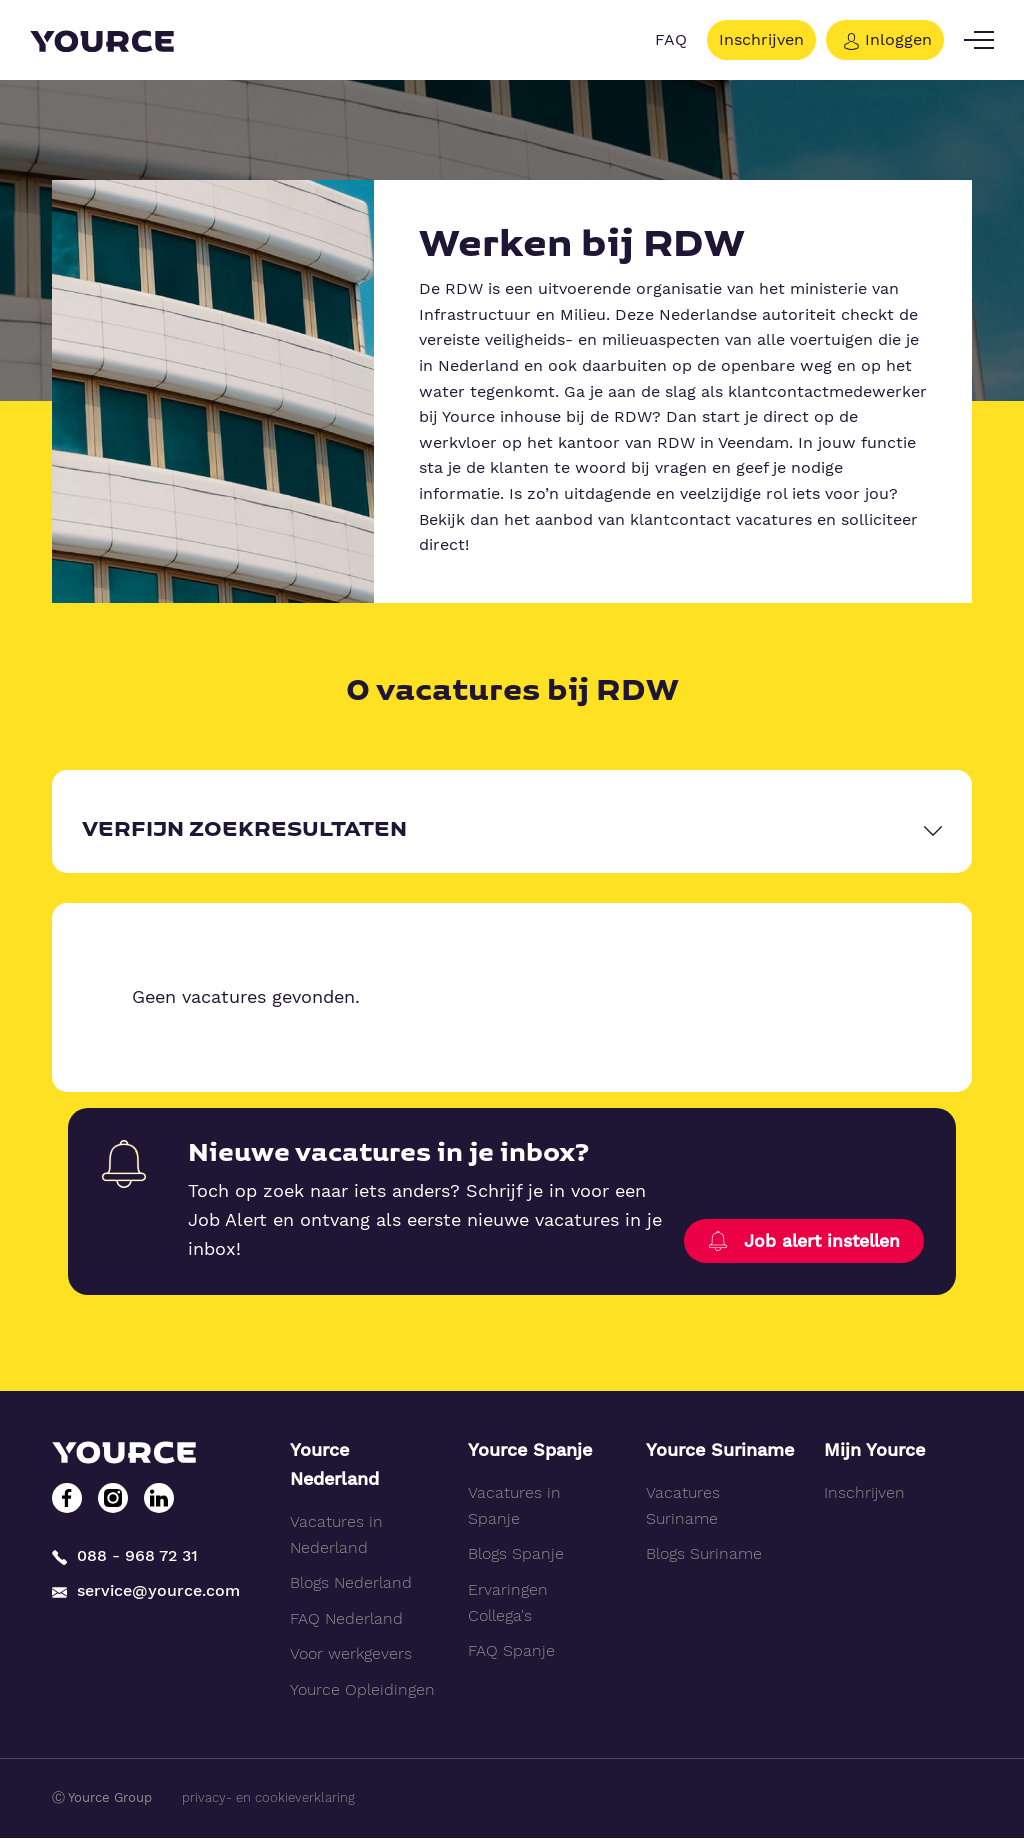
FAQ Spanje (511, 1650)
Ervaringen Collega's (508, 1602)
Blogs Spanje (516, 1554)
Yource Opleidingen (362, 1689)
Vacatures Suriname (683, 1506)
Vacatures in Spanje (514, 1506)
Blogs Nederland (351, 1582)
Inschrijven (761, 39)
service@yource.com (146, 1588)
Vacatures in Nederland (336, 1534)
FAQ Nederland (346, 1618)
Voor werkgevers (351, 1654)
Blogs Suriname (704, 1554)
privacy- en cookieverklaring (268, 1797)
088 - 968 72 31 (125, 1553)
